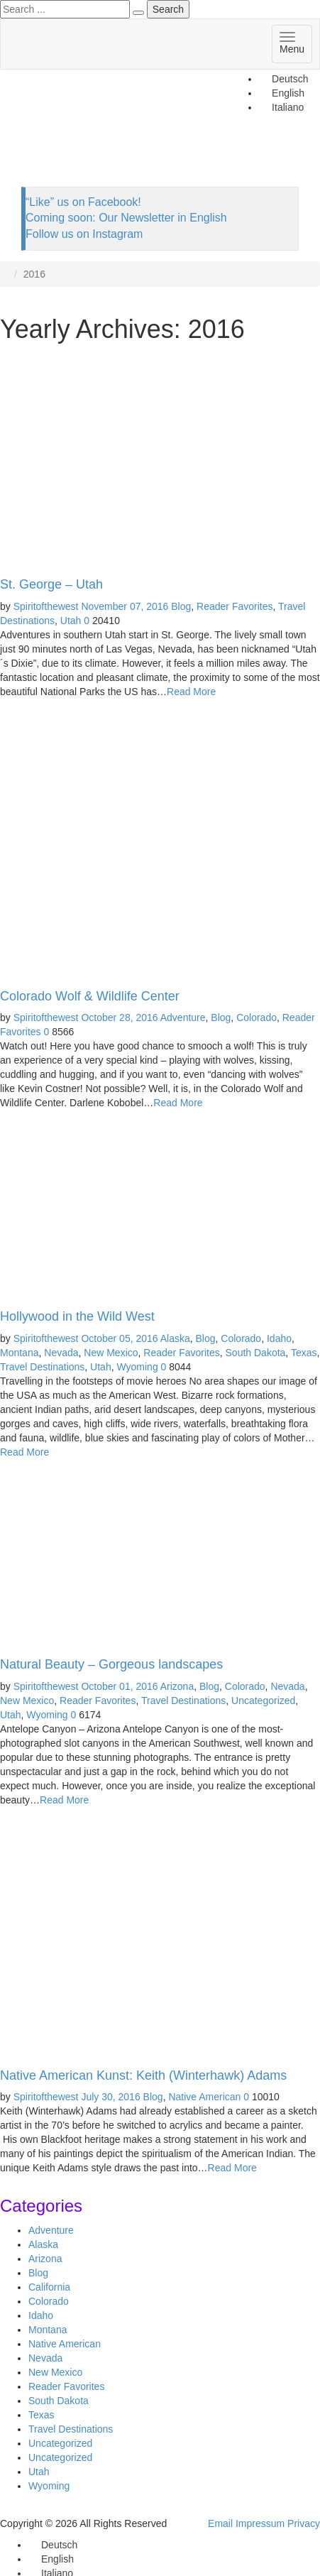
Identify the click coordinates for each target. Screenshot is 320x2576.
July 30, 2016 (110, 2096)
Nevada (61, 1352)
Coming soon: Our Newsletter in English (126, 218)
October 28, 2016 (119, 1017)
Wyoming (137, 1366)
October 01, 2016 (119, 1686)
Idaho (279, 1338)
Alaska (175, 1338)
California (49, 2287)
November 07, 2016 (124, 606)
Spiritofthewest (46, 606)
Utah (71, 620)
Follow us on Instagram (84, 234)
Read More (191, 691)
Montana (19, 1352)
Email (220, 2523)
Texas (304, 1352)
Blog (181, 606)
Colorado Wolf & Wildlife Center (90, 996)
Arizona (177, 1686)
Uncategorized (263, 1700)
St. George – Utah (51, 584)
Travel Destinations (42, 1366)
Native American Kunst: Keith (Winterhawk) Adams (143, 2075)
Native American (204, 2096)
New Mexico (111, 1352)
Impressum (260, 2523)
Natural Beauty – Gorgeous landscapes (111, 1664)
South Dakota (256, 1352)
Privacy (303, 2523)
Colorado (256, 1017)
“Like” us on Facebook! (83, 202)
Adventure (183, 1017)
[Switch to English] (51, 2559)
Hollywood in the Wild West (77, 1316)
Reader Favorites (234, 606)
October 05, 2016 (119, 1338)
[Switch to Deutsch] (283, 78)
